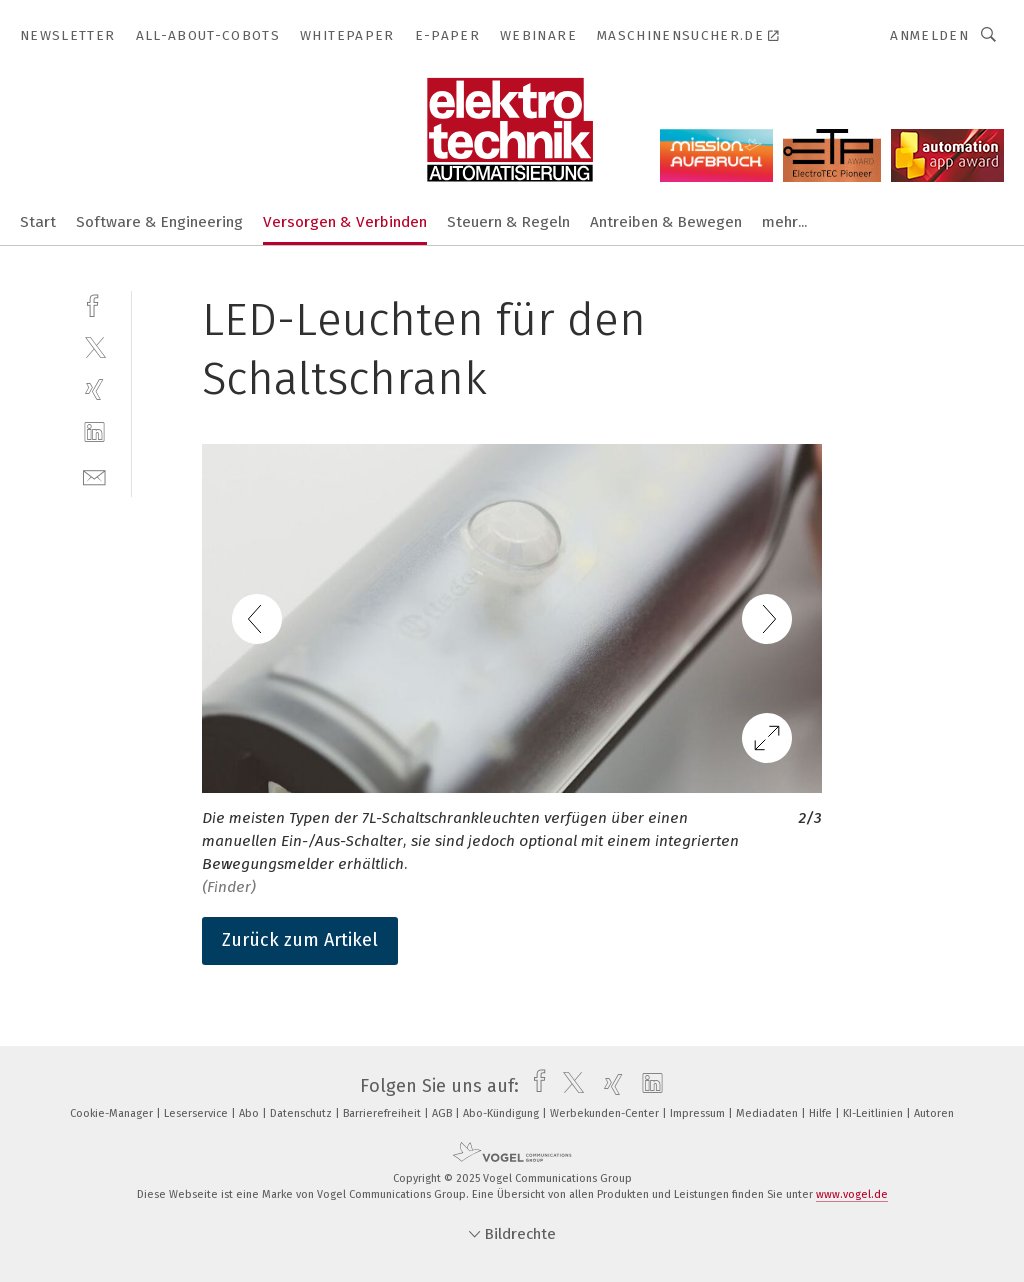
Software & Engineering (159, 222)
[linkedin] (94, 432)
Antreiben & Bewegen (666, 222)
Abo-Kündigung (502, 1113)
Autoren (934, 1113)
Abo (250, 1113)
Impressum (699, 1113)
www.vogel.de (852, 1194)
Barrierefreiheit (383, 1113)
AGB (443, 1113)
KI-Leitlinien (874, 1113)
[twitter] (94, 346)
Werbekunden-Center (606, 1113)
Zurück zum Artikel (300, 940)
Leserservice (197, 1113)
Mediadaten (768, 1113)
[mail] (94, 475)
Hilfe (822, 1113)
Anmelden (929, 35)
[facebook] (94, 303)
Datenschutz (302, 1113)
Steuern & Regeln (508, 222)
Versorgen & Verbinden (345, 222)
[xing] (94, 389)
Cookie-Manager (113, 1113)
